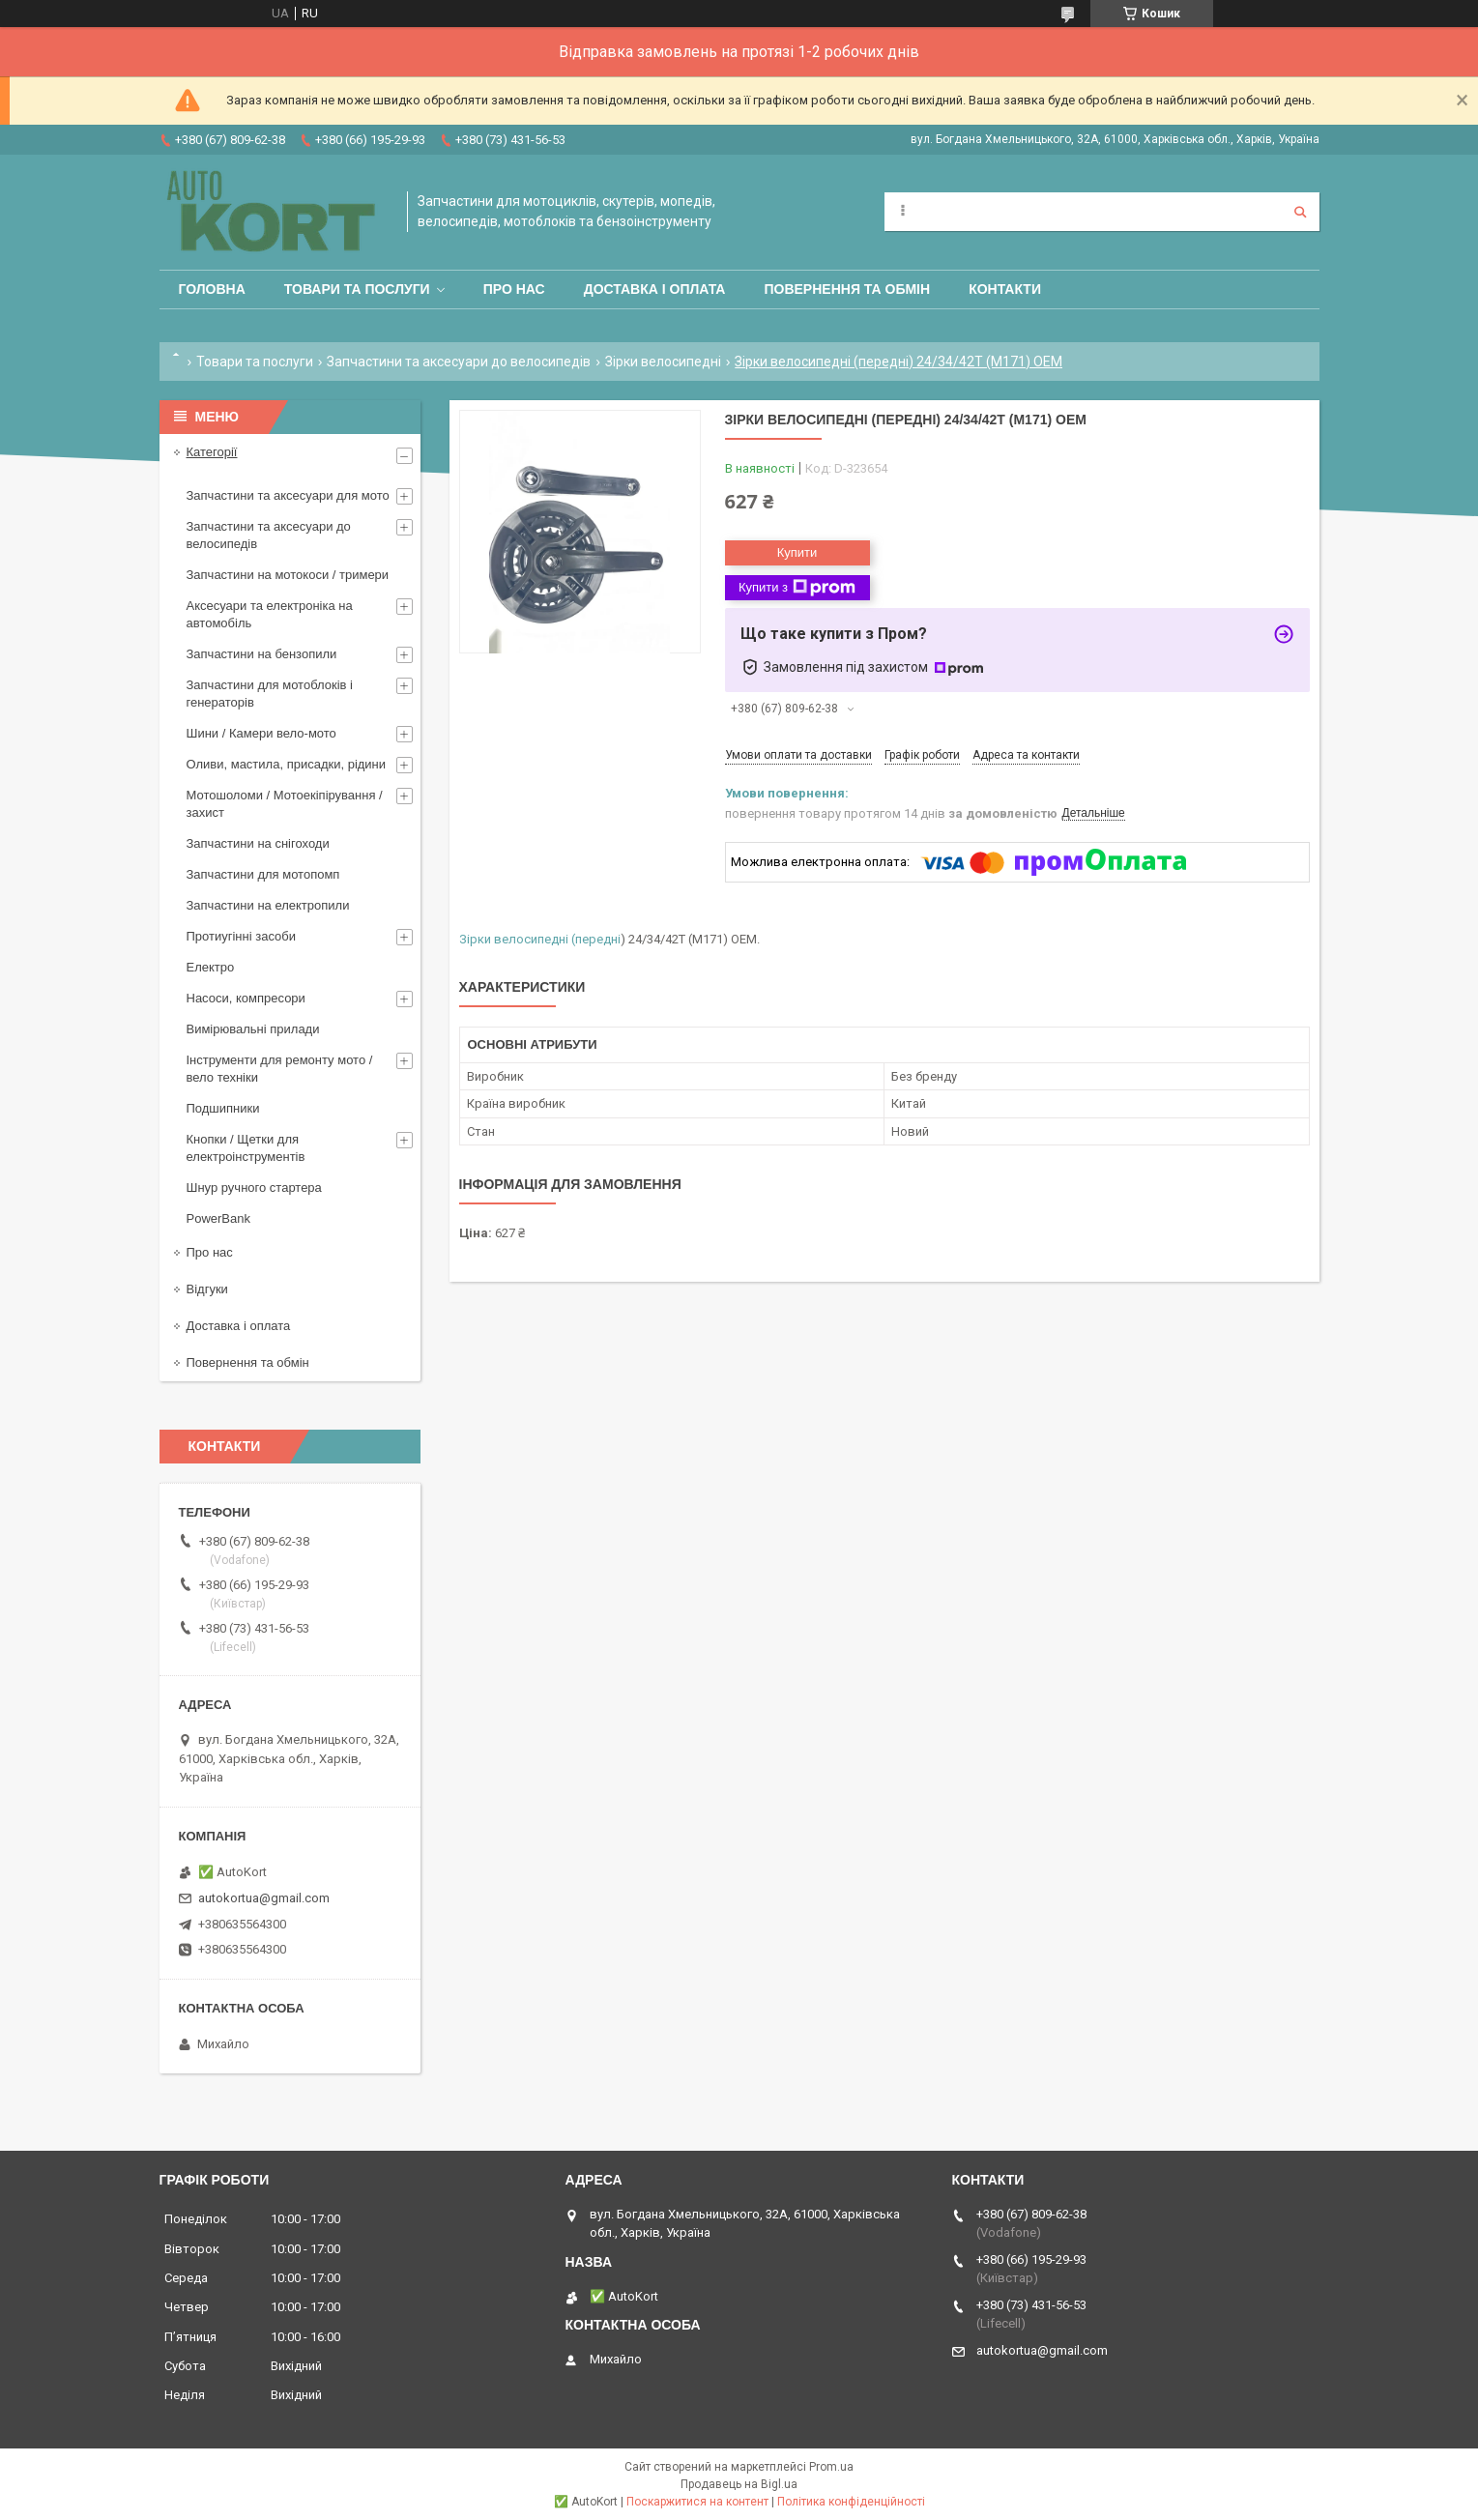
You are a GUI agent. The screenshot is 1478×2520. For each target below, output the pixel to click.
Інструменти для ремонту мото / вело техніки (280, 1069)
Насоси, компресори (246, 998)
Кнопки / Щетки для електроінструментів (246, 1148)
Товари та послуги (357, 289)
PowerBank (218, 1218)
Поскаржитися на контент (697, 2501)
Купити (797, 552)
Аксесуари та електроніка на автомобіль (270, 614)
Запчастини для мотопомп (263, 874)
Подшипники (223, 1108)
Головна (212, 289)
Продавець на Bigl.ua (739, 2484)
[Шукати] (1300, 211)
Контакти (1005, 289)
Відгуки (207, 1289)
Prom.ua (831, 2467)
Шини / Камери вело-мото (261, 733)
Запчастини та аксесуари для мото (288, 495)
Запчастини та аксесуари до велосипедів (459, 361)
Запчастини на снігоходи (258, 843)
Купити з (797, 587)
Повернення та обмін (847, 289)
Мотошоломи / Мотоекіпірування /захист (285, 804)
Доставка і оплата (655, 289)
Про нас (514, 289)
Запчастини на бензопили (262, 654)
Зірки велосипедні (663, 361)
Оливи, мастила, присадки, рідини (287, 764)
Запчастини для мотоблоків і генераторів (270, 694)
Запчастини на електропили (268, 905)
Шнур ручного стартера (254, 1187)
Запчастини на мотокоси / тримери (288, 574)
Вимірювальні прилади (253, 1029)
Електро (211, 967)
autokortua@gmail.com (264, 1898)
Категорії (212, 452)
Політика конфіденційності (851, 2501)
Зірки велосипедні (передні (540, 939)
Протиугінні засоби (242, 936)
